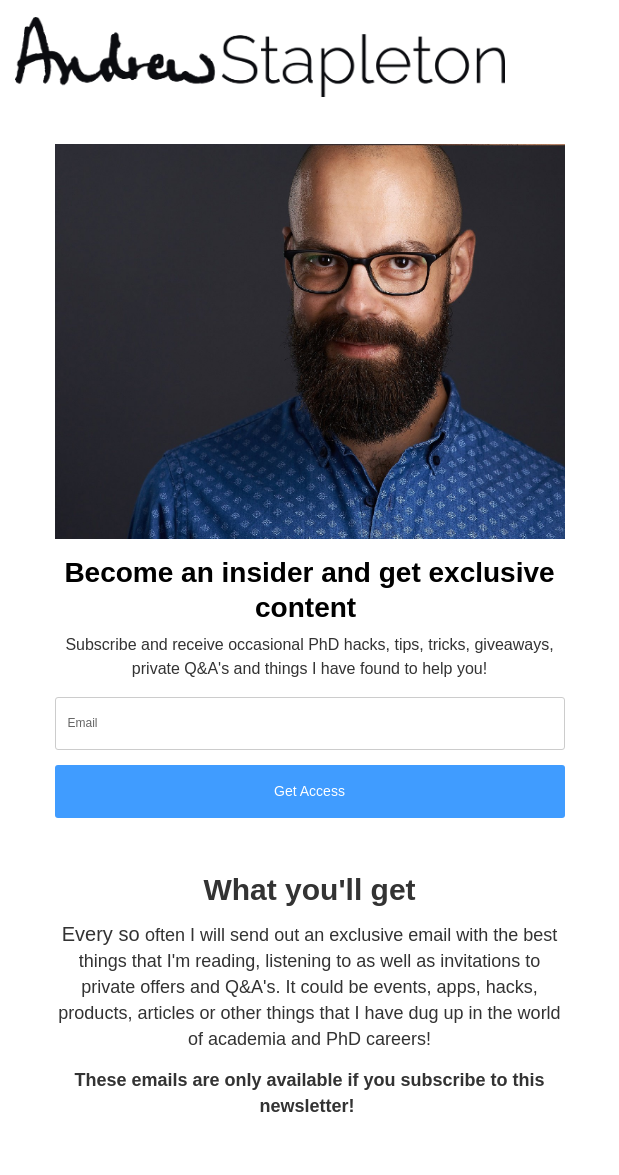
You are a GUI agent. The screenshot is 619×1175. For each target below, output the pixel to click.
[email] (310, 723)
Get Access (309, 791)
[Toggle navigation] (579, 57)
